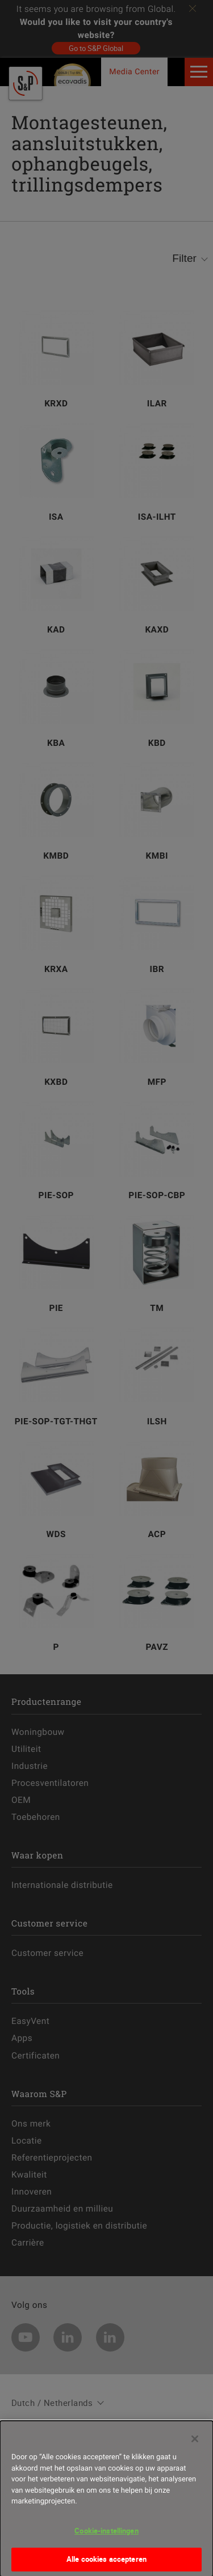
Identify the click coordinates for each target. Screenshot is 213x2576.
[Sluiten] (194, 2443)
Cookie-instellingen (106, 2536)
